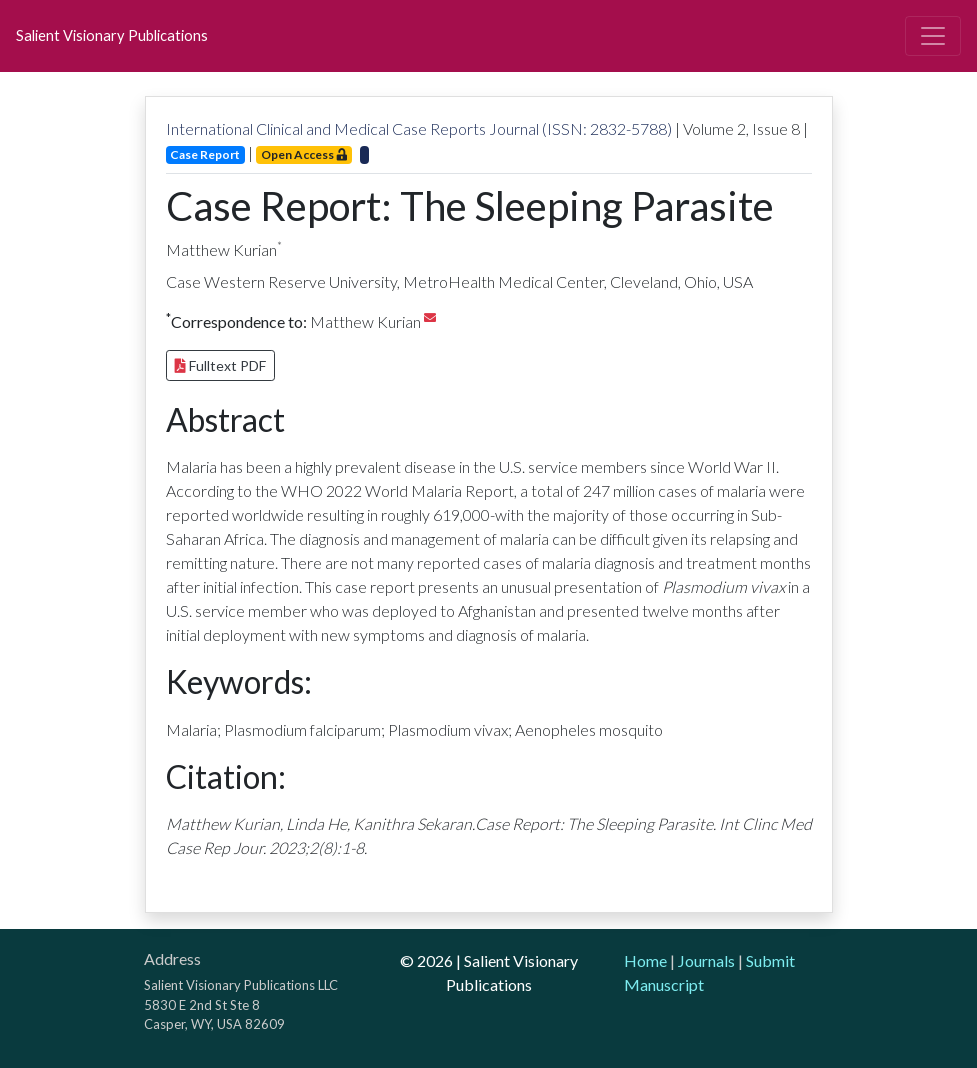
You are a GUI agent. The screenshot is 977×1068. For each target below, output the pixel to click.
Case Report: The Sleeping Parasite (470, 206)
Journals (706, 960)
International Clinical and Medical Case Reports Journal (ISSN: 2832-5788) (419, 128)
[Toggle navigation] (933, 36)
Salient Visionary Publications (112, 35)
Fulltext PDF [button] (220, 365)
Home (645, 960)
